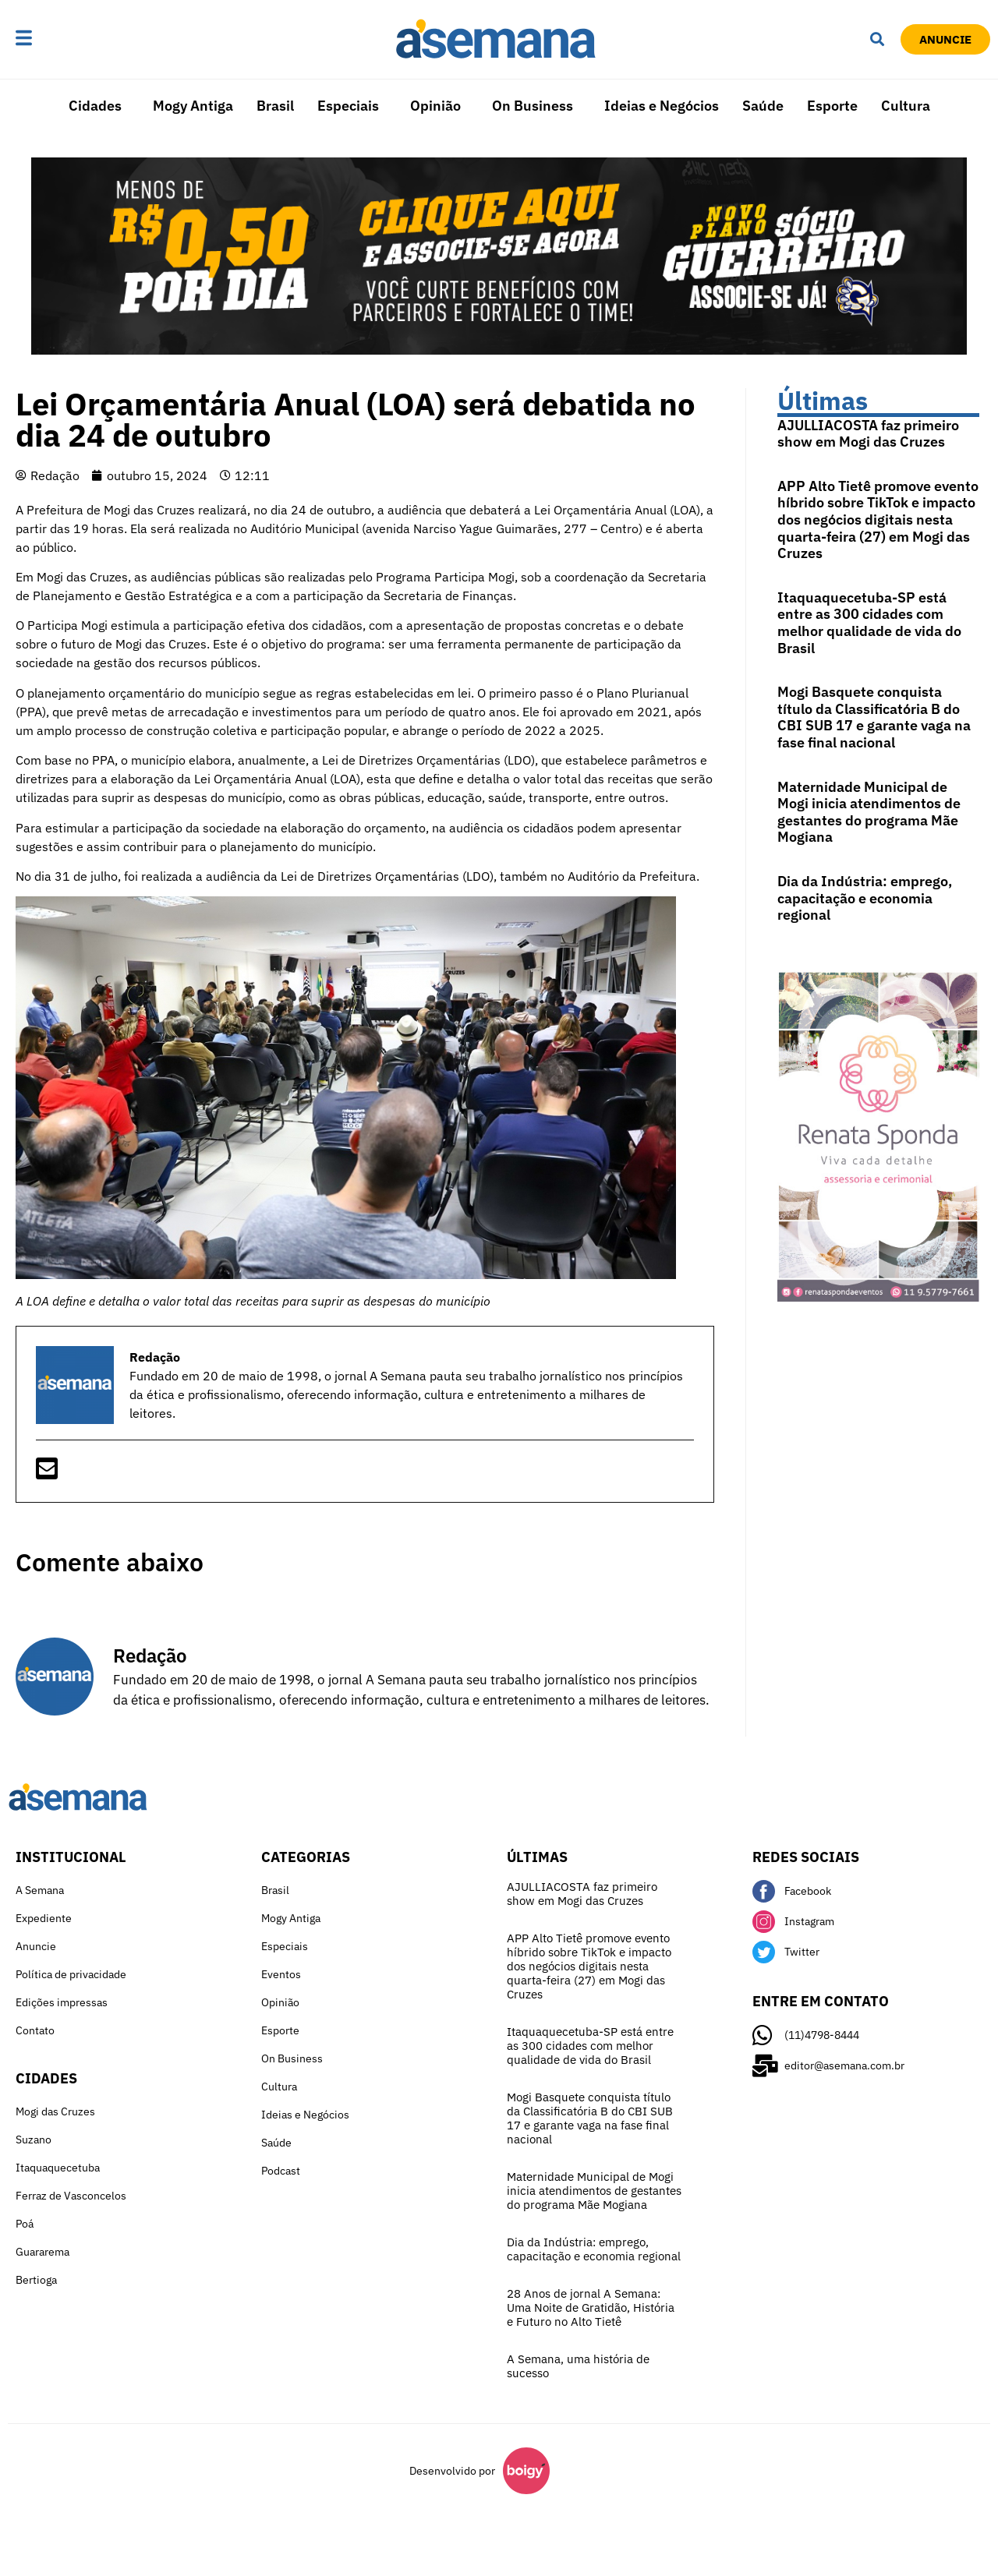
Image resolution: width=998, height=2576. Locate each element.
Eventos (281, 1974)
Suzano (33, 2140)
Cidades (95, 106)
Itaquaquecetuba (58, 2168)
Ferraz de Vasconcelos (71, 2196)
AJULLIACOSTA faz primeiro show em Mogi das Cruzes (868, 433)
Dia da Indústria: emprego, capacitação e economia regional (864, 898)
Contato (35, 2030)
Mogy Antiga (193, 106)
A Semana (40, 1890)
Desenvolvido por (452, 2471)
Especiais (348, 106)
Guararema (42, 2252)
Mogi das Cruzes (55, 2111)
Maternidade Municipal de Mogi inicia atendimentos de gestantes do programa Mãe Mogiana (869, 812)
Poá (25, 2224)
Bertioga (36, 2280)
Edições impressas (62, 2002)
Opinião (435, 106)
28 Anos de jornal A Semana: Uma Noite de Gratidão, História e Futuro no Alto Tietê (590, 2307)
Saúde (763, 106)
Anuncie (36, 1946)
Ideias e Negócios (661, 106)
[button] (72, 39)
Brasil (275, 106)
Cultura (905, 106)
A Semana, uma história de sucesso (578, 2366)
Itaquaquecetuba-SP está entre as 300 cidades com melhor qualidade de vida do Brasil (869, 622)
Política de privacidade (71, 1974)
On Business (532, 106)
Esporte (832, 106)
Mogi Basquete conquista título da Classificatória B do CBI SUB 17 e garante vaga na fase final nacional (874, 717)
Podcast (280, 2171)
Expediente (44, 1918)
